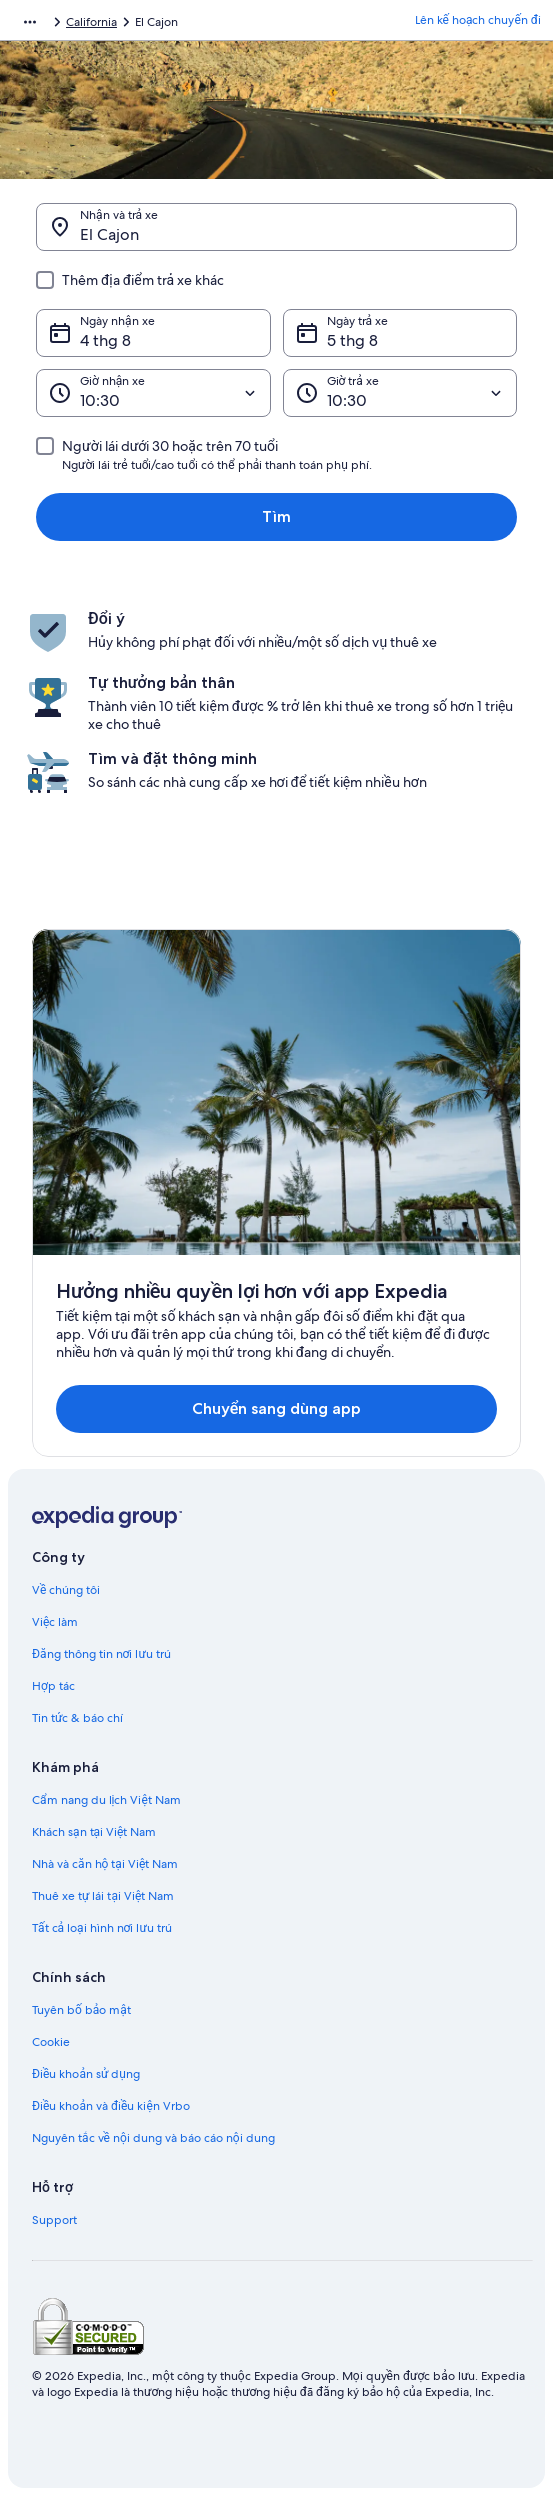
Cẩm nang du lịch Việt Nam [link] (106, 1800)
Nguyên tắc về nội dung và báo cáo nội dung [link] (153, 2138)
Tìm (276, 516)
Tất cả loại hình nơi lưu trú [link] (102, 1928)
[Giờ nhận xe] (153, 393)
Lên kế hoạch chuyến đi (478, 20)
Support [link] (54, 2220)
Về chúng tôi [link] (66, 1590)
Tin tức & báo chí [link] (77, 1718)
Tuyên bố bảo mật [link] (81, 2010)
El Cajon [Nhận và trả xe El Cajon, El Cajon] (109, 234)
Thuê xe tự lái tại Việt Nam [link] (103, 1896)
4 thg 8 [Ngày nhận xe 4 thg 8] (105, 340)
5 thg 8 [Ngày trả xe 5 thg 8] (352, 340)
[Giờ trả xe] (400, 393)
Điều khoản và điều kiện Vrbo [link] (111, 2106)
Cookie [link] (51, 2042)
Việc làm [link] (55, 1622)
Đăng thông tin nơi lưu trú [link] (101, 1654)
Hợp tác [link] (53, 1686)
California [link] (91, 22)
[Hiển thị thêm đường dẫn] (30, 22)
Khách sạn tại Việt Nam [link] (94, 1832)
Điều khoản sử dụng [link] (86, 2074)
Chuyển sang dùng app (277, 1408)
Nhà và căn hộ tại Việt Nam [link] (105, 1864)
